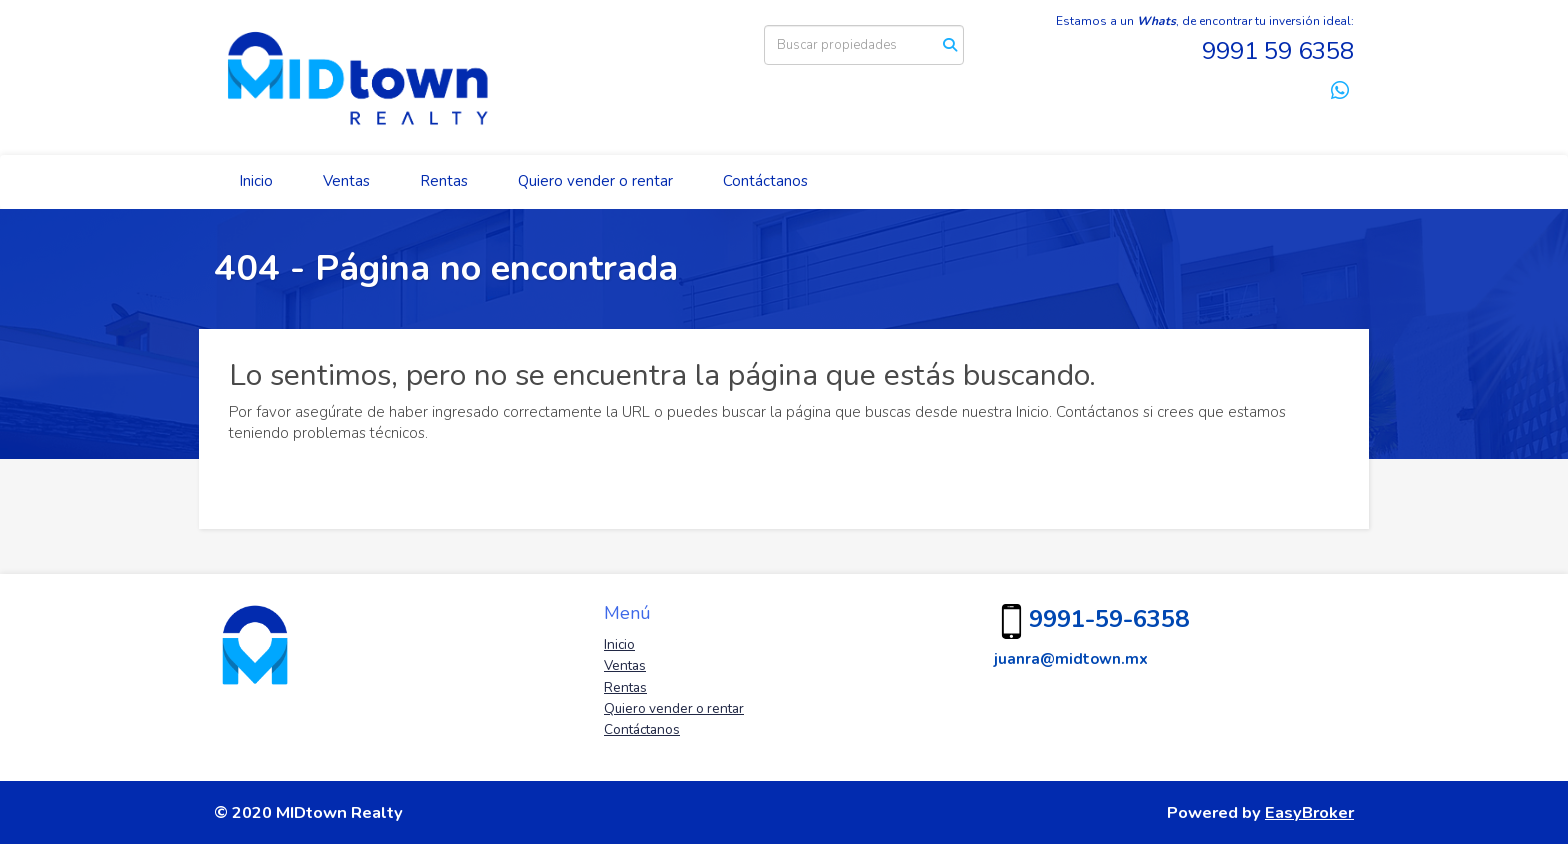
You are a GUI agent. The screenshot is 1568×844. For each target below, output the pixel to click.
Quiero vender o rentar (595, 181)
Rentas (444, 181)
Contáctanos (765, 181)
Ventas (346, 181)
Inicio (256, 181)
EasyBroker (1309, 812)
